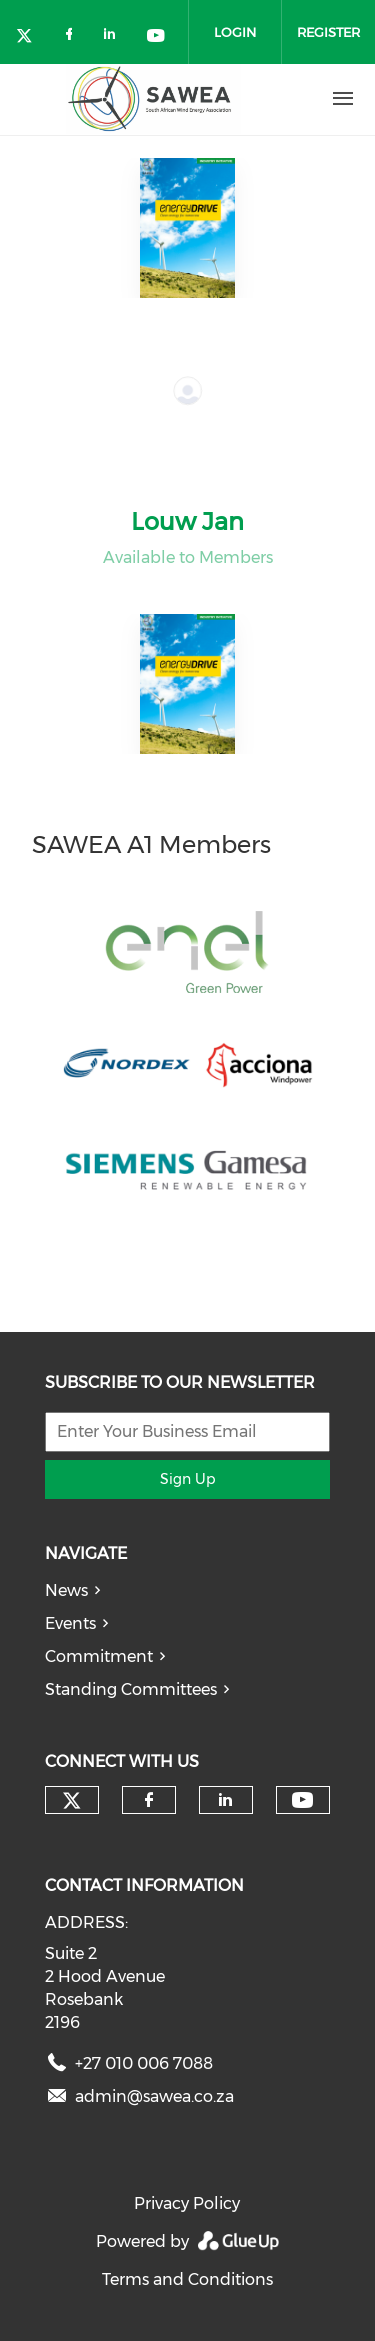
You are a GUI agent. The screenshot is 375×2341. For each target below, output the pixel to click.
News (66, 1590)
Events (70, 1623)
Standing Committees (131, 1689)
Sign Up (187, 1479)
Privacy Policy (187, 2203)
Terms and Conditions (187, 2279)
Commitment (99, 1656)
